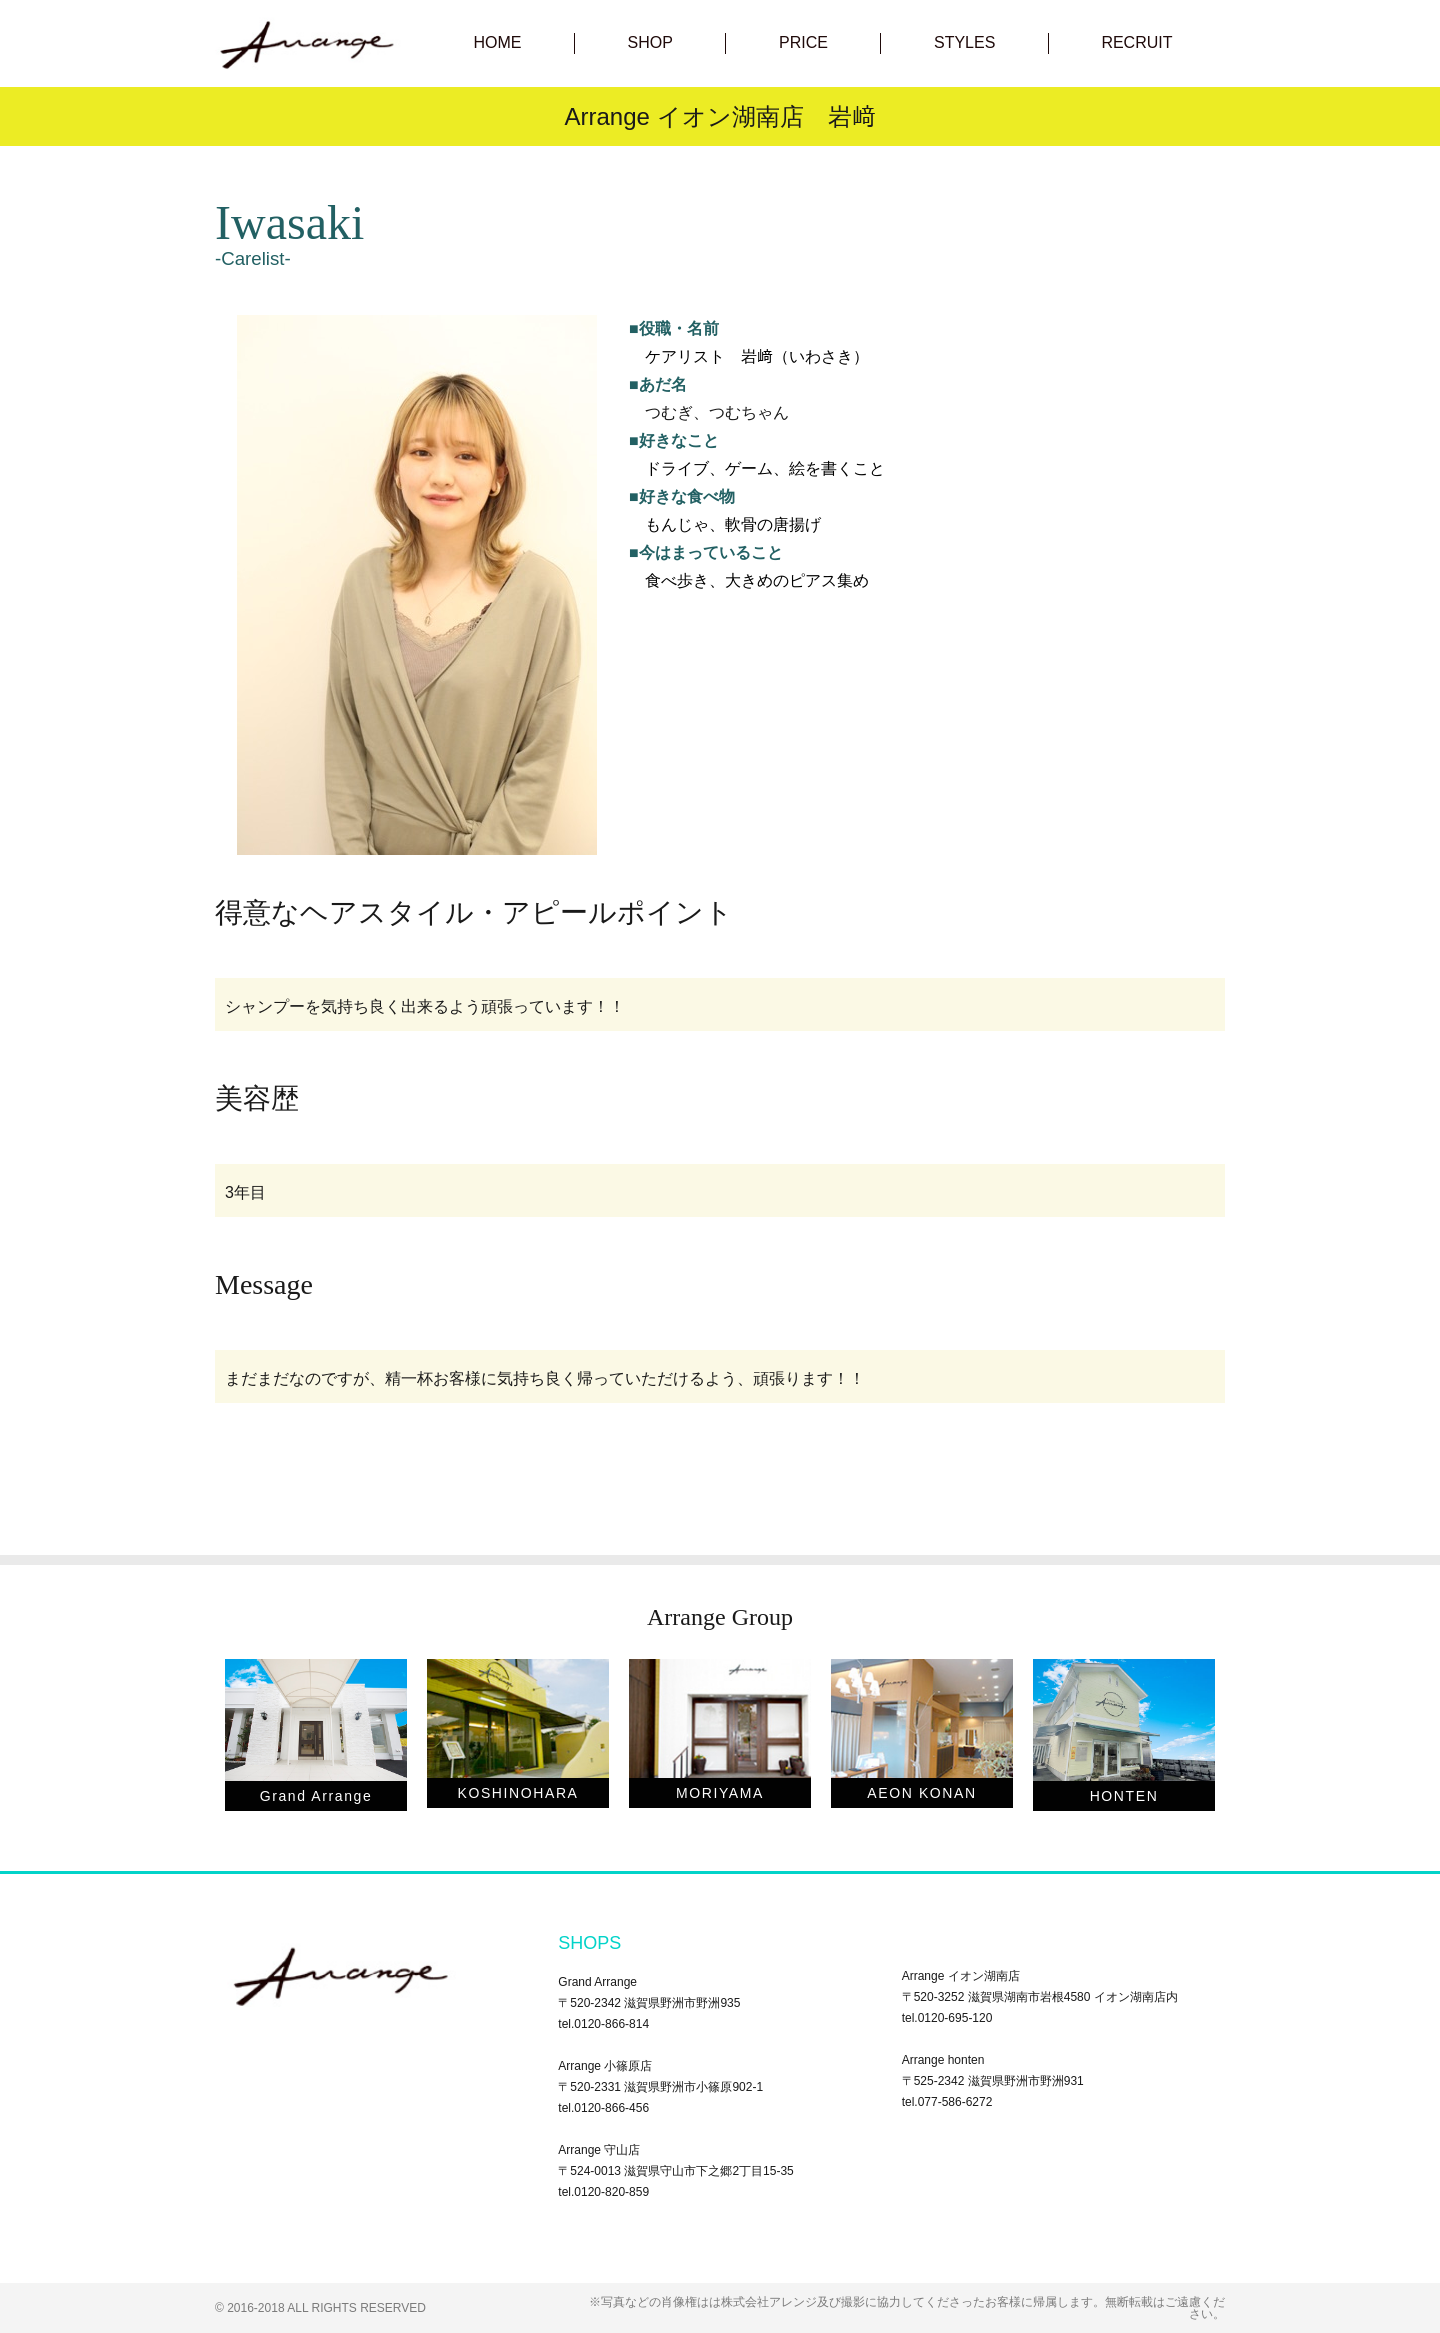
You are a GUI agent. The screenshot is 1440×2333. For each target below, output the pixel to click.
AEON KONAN (921, 1793)
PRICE (803, 42)
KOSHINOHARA (517, 1793)
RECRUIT (1136, 42)
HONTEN (1124, 1796)
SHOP (650, 42)
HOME (498, 42)
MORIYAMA (720, 1793)
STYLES (964, 42)
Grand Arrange (316, 1796)
